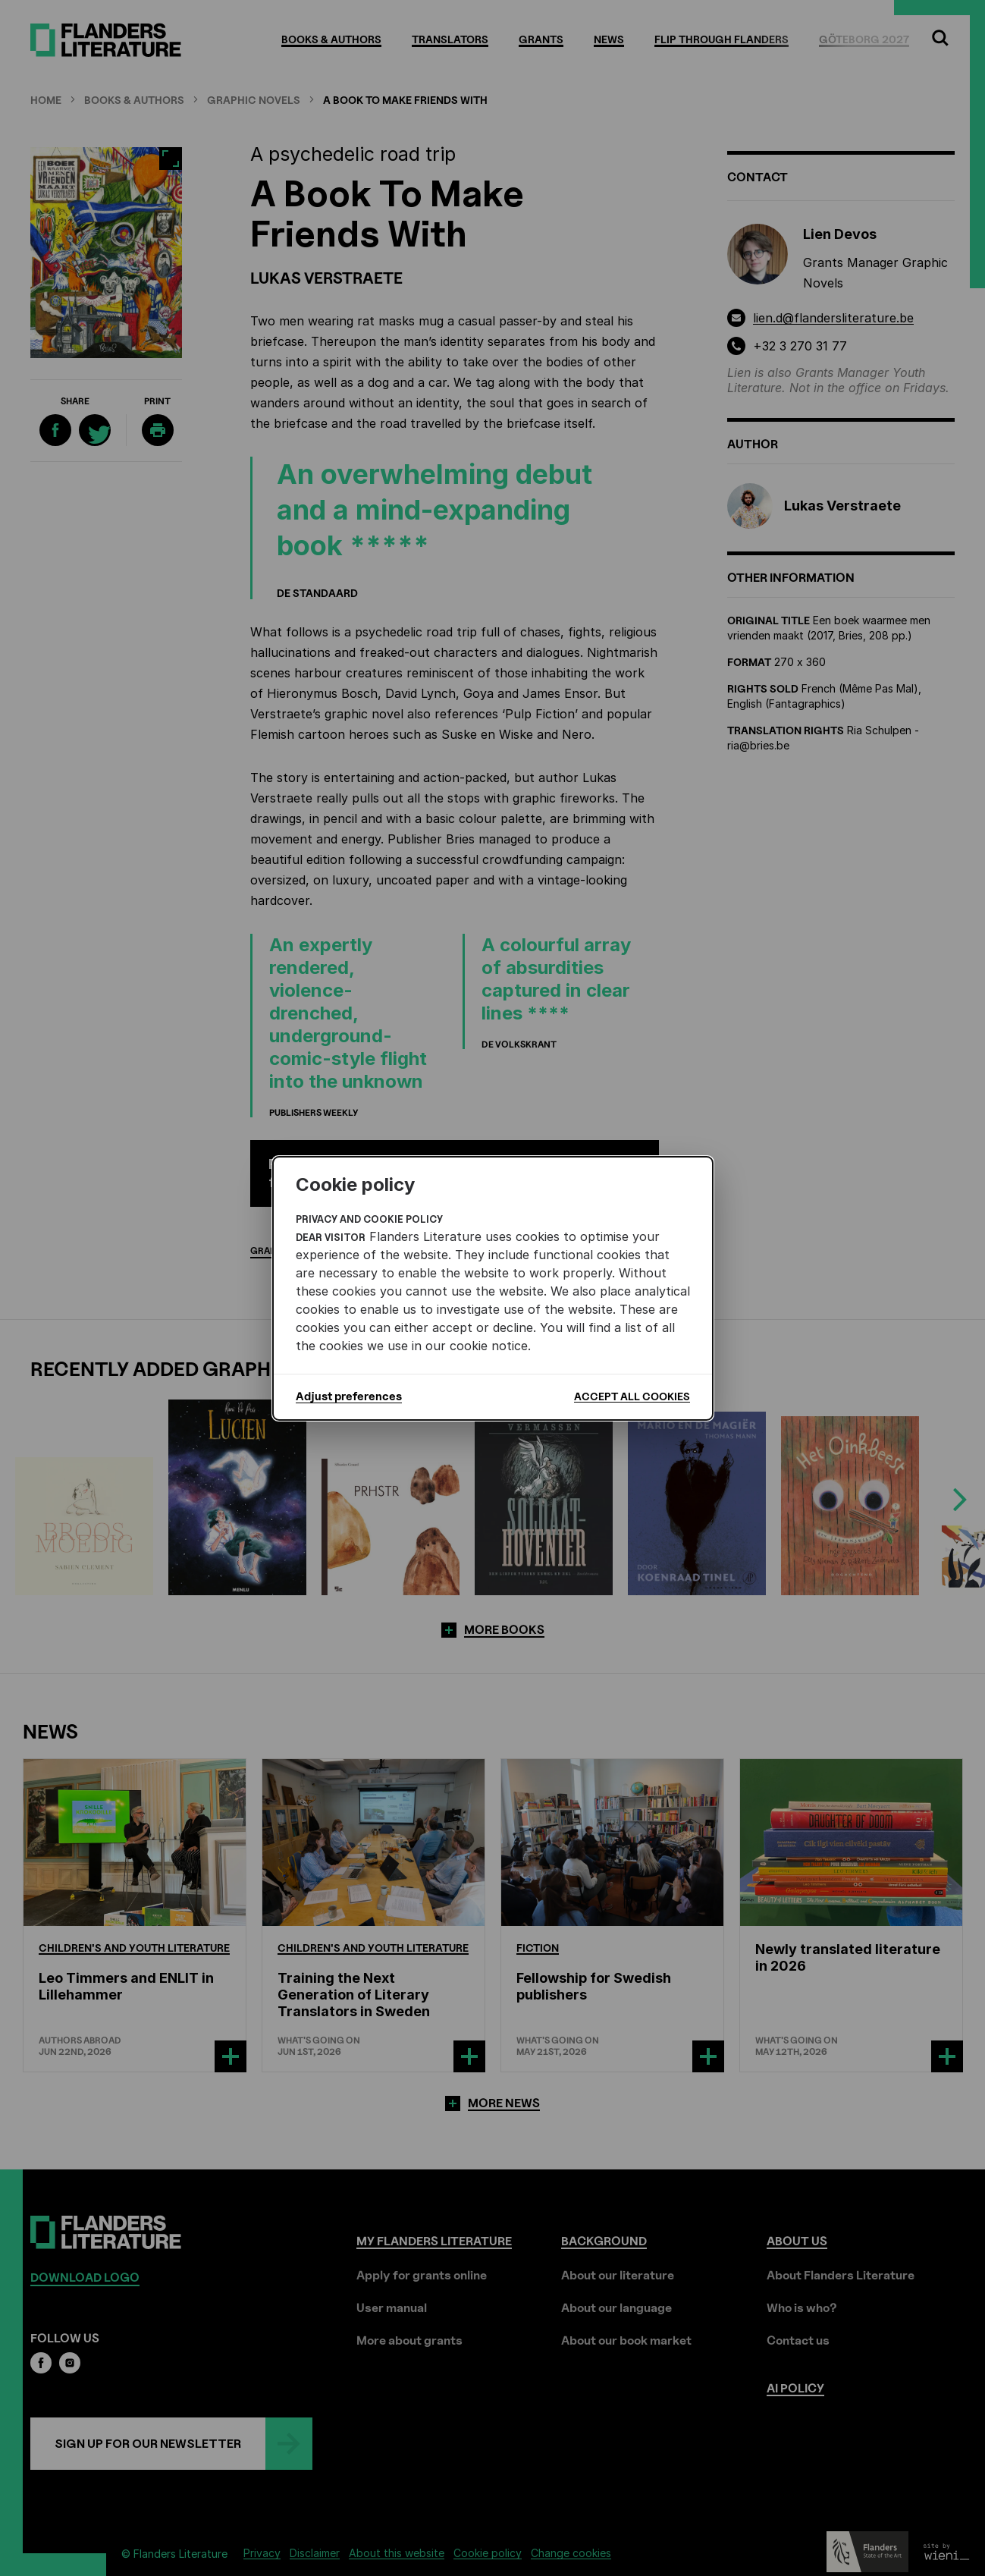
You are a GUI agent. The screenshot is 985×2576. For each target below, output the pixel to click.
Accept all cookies (632, 1396)
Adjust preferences (349, 1396)
